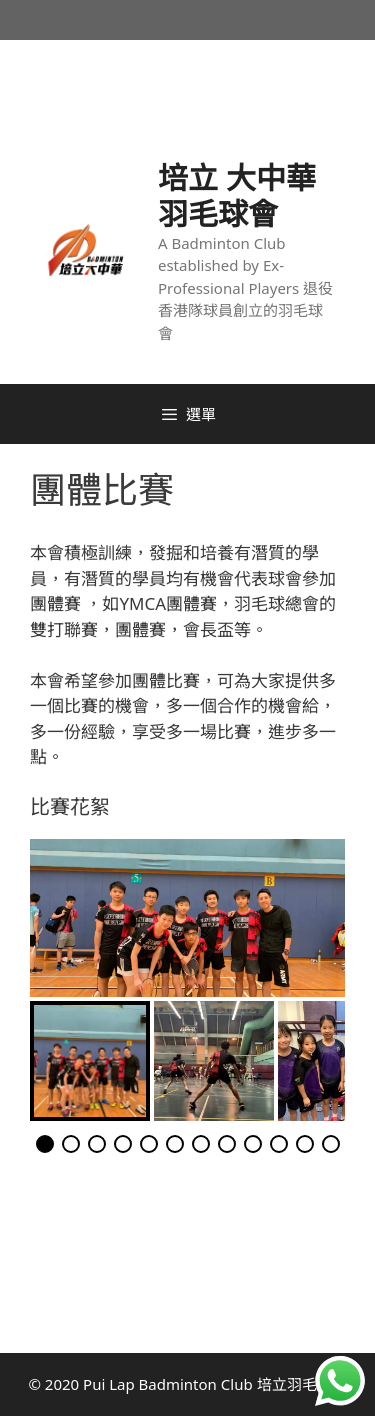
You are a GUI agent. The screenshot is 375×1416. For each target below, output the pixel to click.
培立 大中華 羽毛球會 (237, 195)
